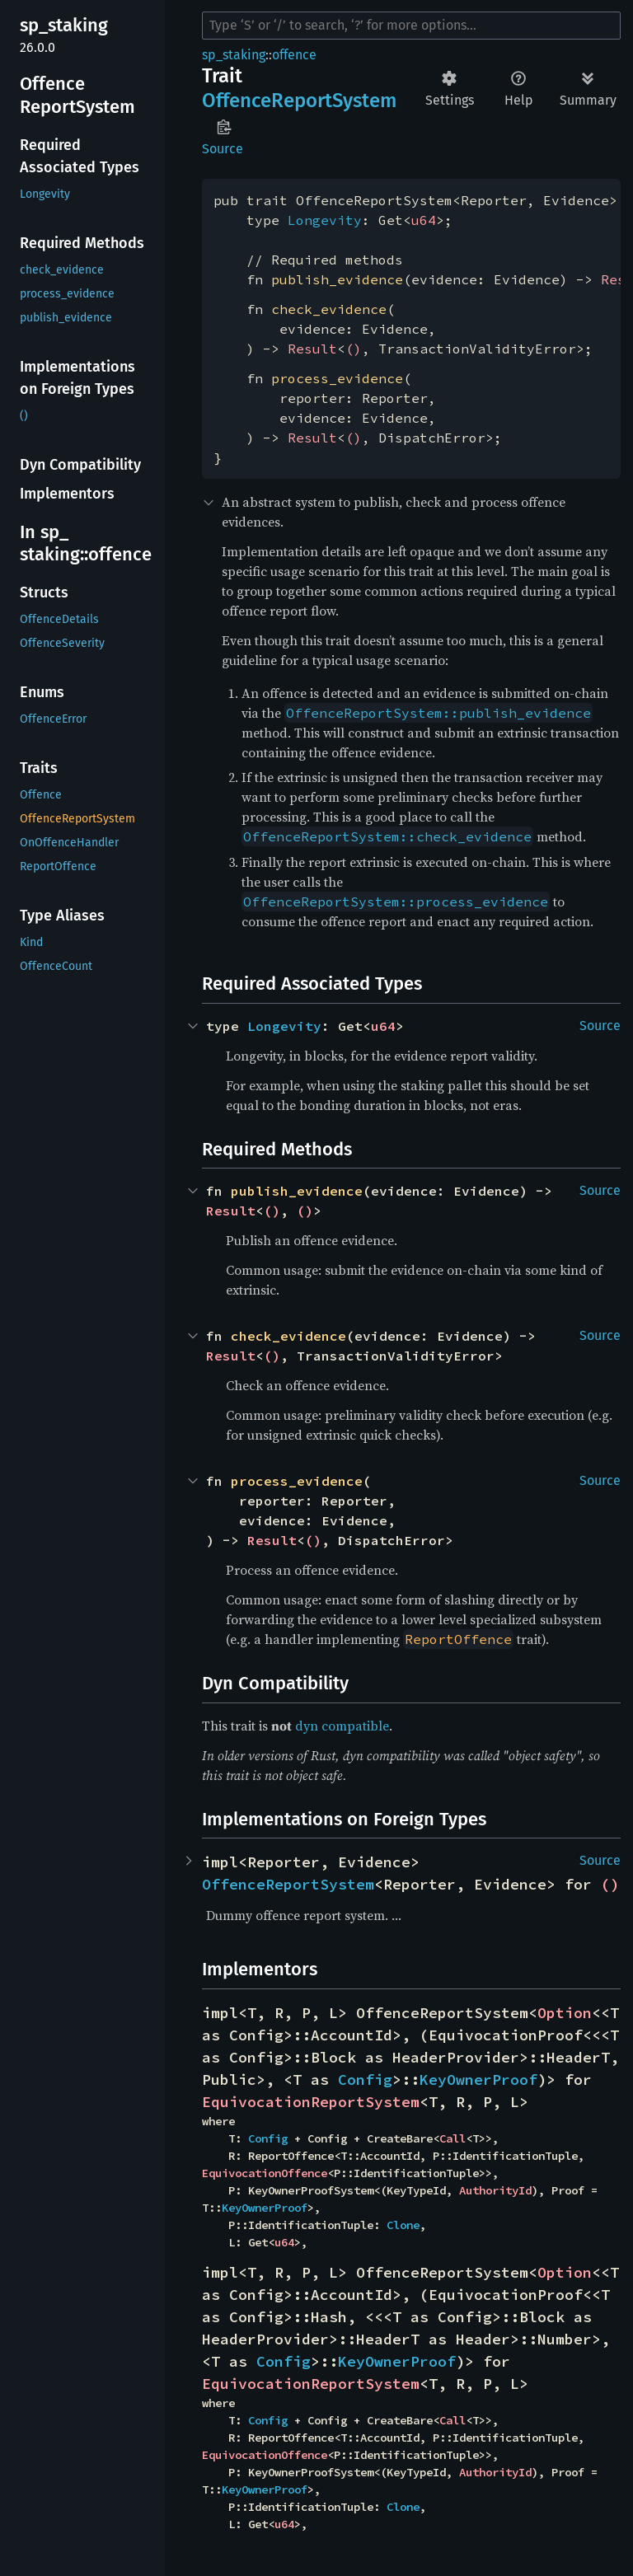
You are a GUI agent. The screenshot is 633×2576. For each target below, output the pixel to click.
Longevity (325, 220)
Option (564, 2012)
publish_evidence (337, 279)
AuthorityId (495, 2190)
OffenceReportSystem (288, 1884)
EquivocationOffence (264, 2173)
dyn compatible (342, 1726)
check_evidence (329, 309)
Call (452, 2138)
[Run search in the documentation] (411, 26)
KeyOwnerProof (478, 2079)
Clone (403, 2225)
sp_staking (233, 55)
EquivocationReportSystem (311, 2101)
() (353, 348)
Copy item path (223, 127)
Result (312, 348)
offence (294, 55)
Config (365, 2079)
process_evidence (337, 378)
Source (222, 149)
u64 (423, 220)
